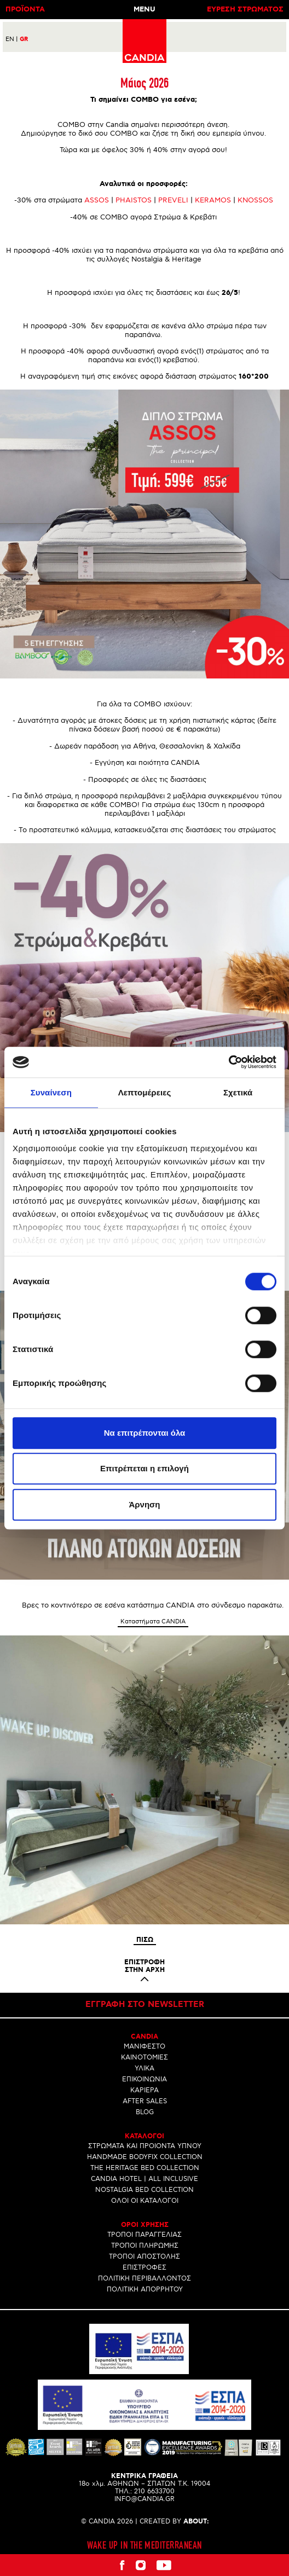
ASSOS (96, 200)
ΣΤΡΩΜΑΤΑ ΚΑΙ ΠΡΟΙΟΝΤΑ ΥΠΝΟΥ (144, 2146)
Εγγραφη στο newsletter (144, 2004)
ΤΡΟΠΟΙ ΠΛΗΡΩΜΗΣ (144, 2245)
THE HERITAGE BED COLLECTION (144, 2168)
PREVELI (173, 200)
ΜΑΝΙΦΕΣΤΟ (144, 2046)
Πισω (144, 1940)
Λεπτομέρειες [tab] (144, 1092)
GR (24, 39)
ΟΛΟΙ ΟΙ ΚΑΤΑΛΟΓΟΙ (144, 2200)
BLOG (145, 2112)
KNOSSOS (255, 200)
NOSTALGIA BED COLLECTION (144, 2190)
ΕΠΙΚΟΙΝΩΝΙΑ (144, 2079)
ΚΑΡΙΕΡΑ (144, 2090)
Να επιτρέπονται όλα (145, 1432)
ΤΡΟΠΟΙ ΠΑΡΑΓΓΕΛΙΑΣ (144, 2234)
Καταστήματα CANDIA (153, 1621)
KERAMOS (213, 200)
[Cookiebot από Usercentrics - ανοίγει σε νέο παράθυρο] (228, 1062)
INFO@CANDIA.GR (144, 2499)
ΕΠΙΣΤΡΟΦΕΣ (144, 2267)
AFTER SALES (145, 2101)
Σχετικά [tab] (237, 1092)
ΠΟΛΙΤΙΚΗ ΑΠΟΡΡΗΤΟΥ (145, 2289)
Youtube (163, 2565)
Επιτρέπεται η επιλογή (144, 1468)
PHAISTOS (133, 200)
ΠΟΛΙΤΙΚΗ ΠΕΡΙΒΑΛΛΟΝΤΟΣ (144, 2278)
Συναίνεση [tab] (51, 1092)
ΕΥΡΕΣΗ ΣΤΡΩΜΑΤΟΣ (245, 9)
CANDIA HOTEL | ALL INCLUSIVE (144, 2179)
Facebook (121, 2565)
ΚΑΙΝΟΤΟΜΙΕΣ (144, 2057)
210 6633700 (154, 2491)
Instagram (141, 2565)
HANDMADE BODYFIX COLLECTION (145, 2157)
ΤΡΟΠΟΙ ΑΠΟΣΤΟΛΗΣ (144, 2256)
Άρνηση (144, 1504)
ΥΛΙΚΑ (144, 2068)
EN (11, 39)
